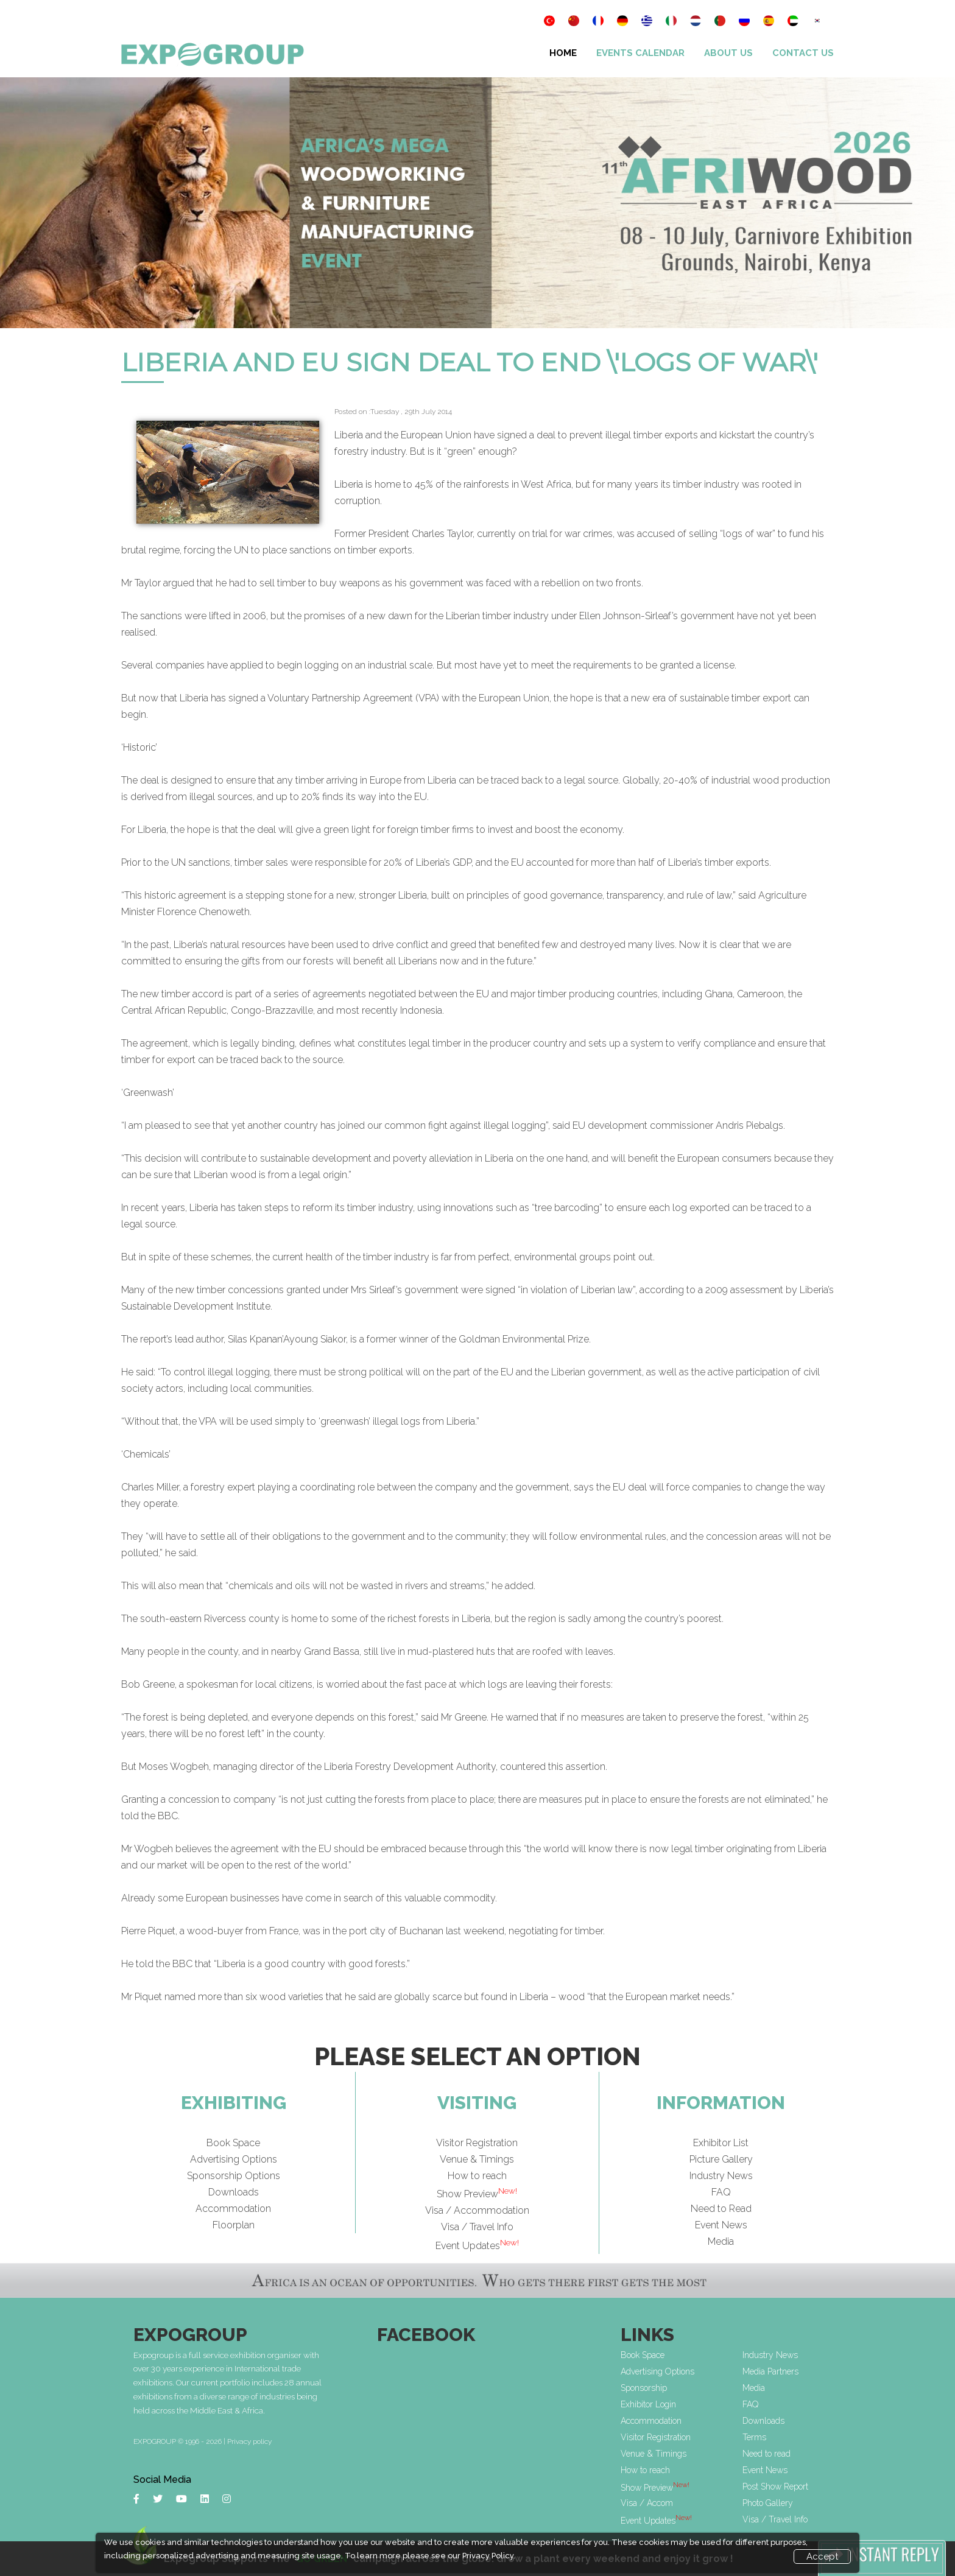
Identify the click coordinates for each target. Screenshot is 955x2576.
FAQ (721, 2192)
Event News (721, 2225)
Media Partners (770, 2371)
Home (563, 52)
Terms (754, 2437)
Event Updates (477, 2245)
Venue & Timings (477, 2159)
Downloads (233, 2192)
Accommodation (233, 2208)
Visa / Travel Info (477, 2227)
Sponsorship (644, 2388)
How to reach (477, 2175)
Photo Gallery (767, 2503)
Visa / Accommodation (477, 2210)
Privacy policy (249, 2441)
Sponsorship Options (233, 2175)
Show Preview (477, 2194)
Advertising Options (233, 2159)
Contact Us (803, 52)
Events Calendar (640, 52)
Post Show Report (775, 2486)
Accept (822, 2556)
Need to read (766, 2453)
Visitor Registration (477, 2143)
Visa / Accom (647, 2503)
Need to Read (721, 2208)
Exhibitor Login (648, 2404)
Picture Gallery (721, 2159)
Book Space (233, 2143)
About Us (728, 52)
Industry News (721, 2175)
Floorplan (234, 2225)
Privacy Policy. (488, 2555)
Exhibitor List (721, 2143)
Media (721, 2241)
